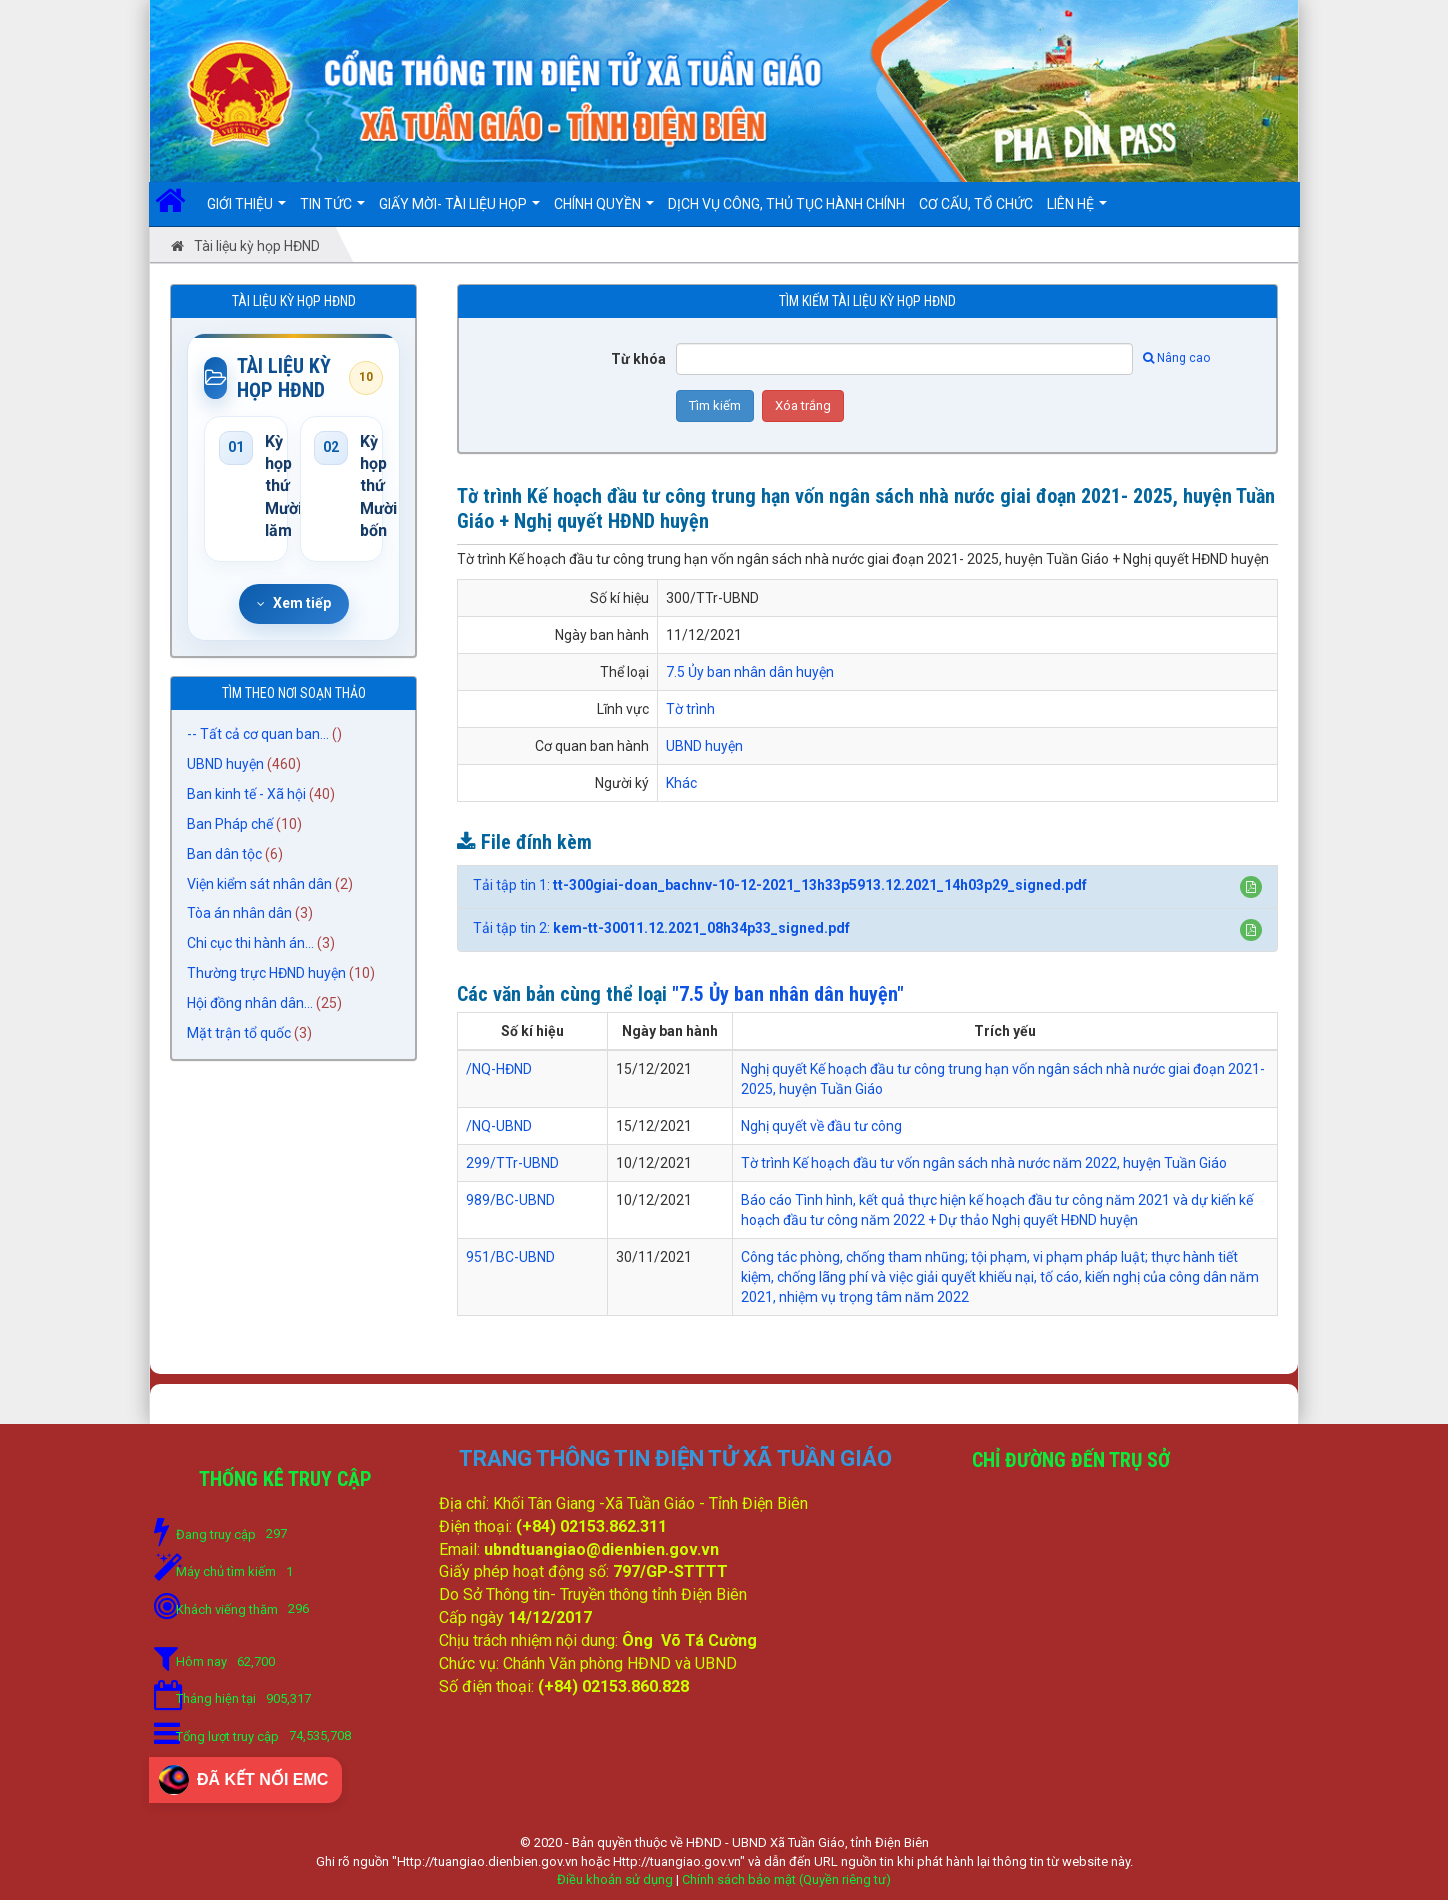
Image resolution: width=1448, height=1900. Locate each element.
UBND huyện (225, 764)
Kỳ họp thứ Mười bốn (365, 486)
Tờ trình (690, 709)
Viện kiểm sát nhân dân (259, 884)
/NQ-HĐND (499, 1069)
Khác (681, 783)
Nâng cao (1176, 358)
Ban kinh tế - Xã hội (246, 794)
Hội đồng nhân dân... (250, 1004)
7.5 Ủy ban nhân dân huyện (750, 672)
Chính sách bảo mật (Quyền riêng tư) (786, 1879)
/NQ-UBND (499, 1126)
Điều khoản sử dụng (615, 1879)
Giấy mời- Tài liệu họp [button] (459, 211)
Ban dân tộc (224, 854)
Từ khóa (638, 359)
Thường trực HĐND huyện (266, 974)
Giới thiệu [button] (246, 211)
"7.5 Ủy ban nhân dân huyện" (788, 994)
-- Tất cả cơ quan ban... (258, 734)
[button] (1251, 887)
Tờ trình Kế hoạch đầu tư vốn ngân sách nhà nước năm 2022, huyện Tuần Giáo (984, 1163)
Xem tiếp (294, 603)
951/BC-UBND (510, 1257)
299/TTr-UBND (512, 1163)
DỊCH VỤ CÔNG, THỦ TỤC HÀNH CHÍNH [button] (786, 204)
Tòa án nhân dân (239, 914)
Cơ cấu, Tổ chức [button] (976, 204)
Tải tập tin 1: (780, 885)
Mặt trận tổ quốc (239, 1034)
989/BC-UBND (510, 1200)
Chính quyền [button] (604, 211)
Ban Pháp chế (230, 824)
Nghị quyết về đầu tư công (821, 1126)
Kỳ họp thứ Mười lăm (269, 486)
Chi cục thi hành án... (250, 944)
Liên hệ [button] (1077, 211)
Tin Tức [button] (332, 211)
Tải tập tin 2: (661, 928)
